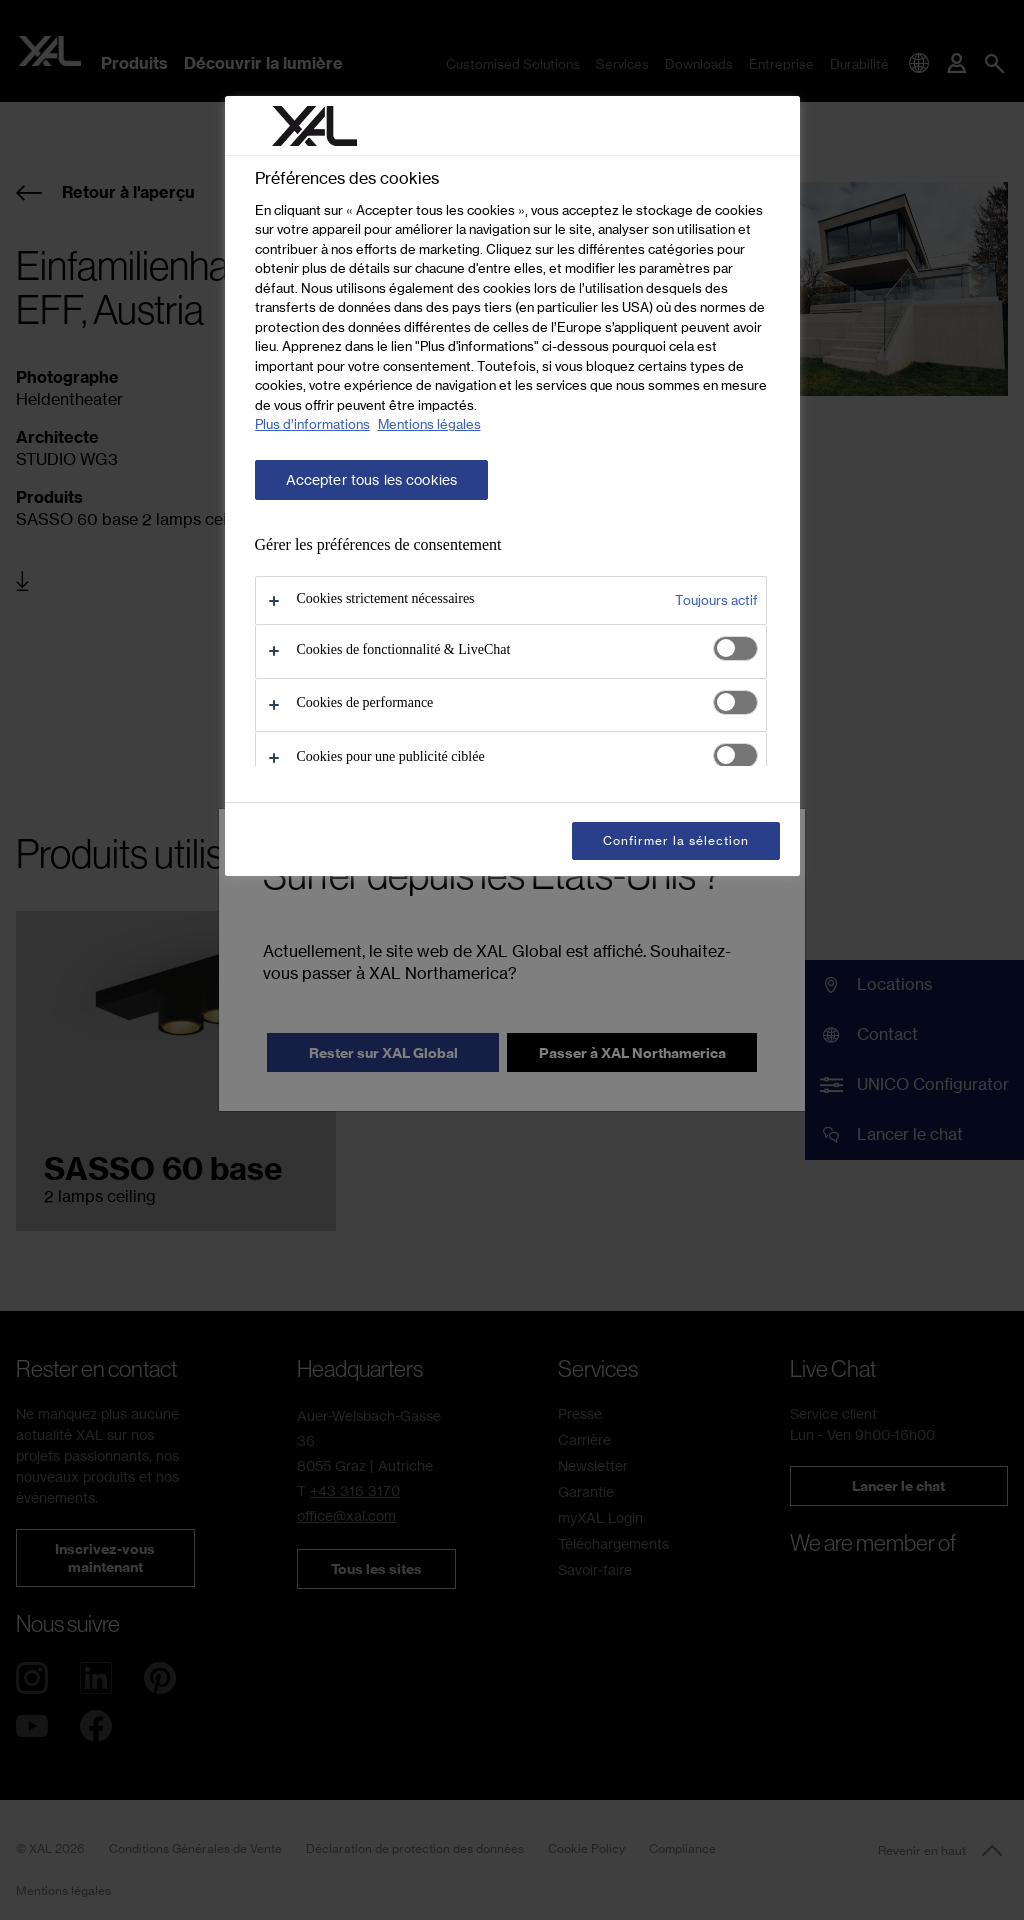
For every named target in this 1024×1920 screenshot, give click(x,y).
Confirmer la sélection (675, 840)
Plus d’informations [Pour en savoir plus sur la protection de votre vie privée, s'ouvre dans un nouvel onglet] (312, 424)
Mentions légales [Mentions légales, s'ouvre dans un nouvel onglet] (429, 424)
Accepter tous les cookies (372, 480)
